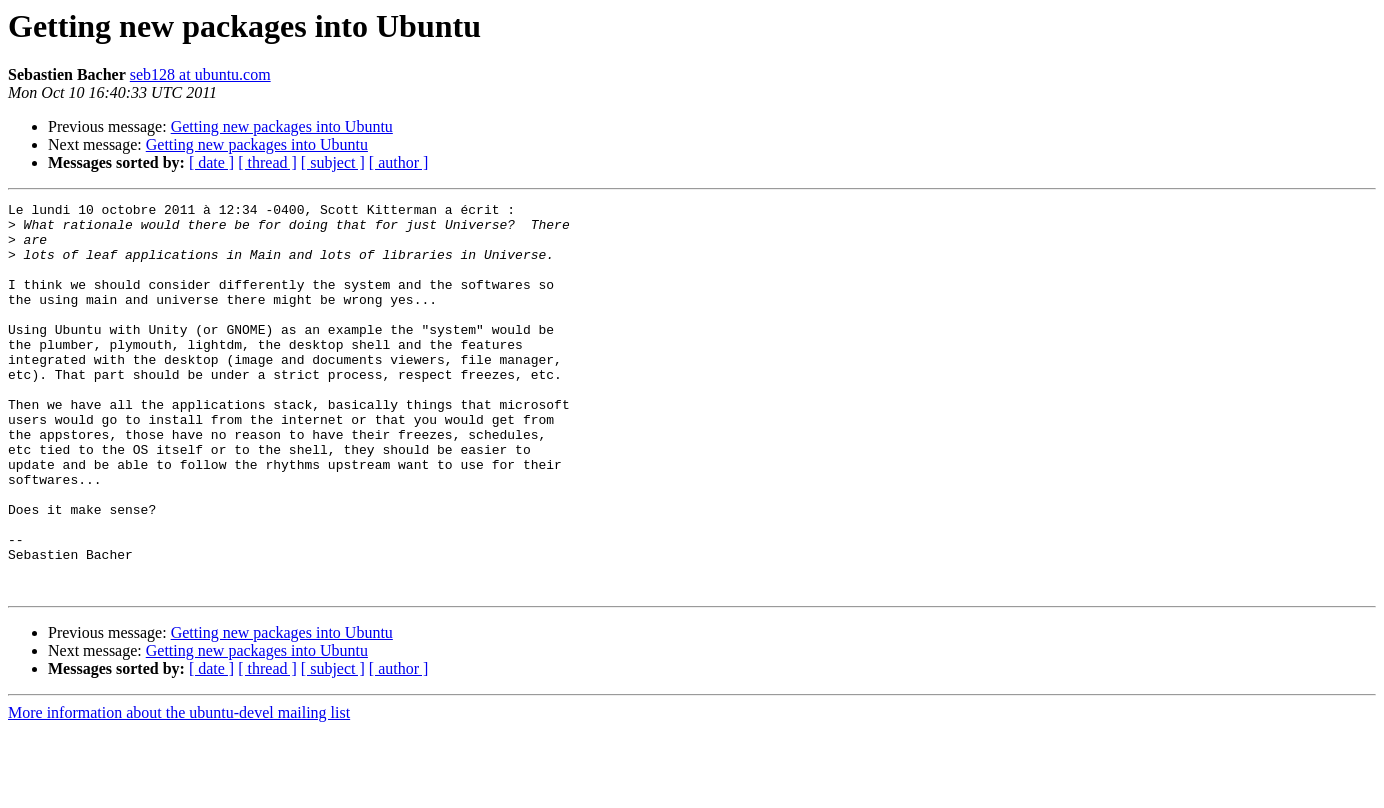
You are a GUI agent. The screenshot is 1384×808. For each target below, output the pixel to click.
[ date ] (211, 162)
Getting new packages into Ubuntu (282, 126)
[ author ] (399, 162)
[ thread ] (267, 162)
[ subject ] (333, 162)
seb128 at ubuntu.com (200, 74)
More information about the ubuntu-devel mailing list (179, 790)
